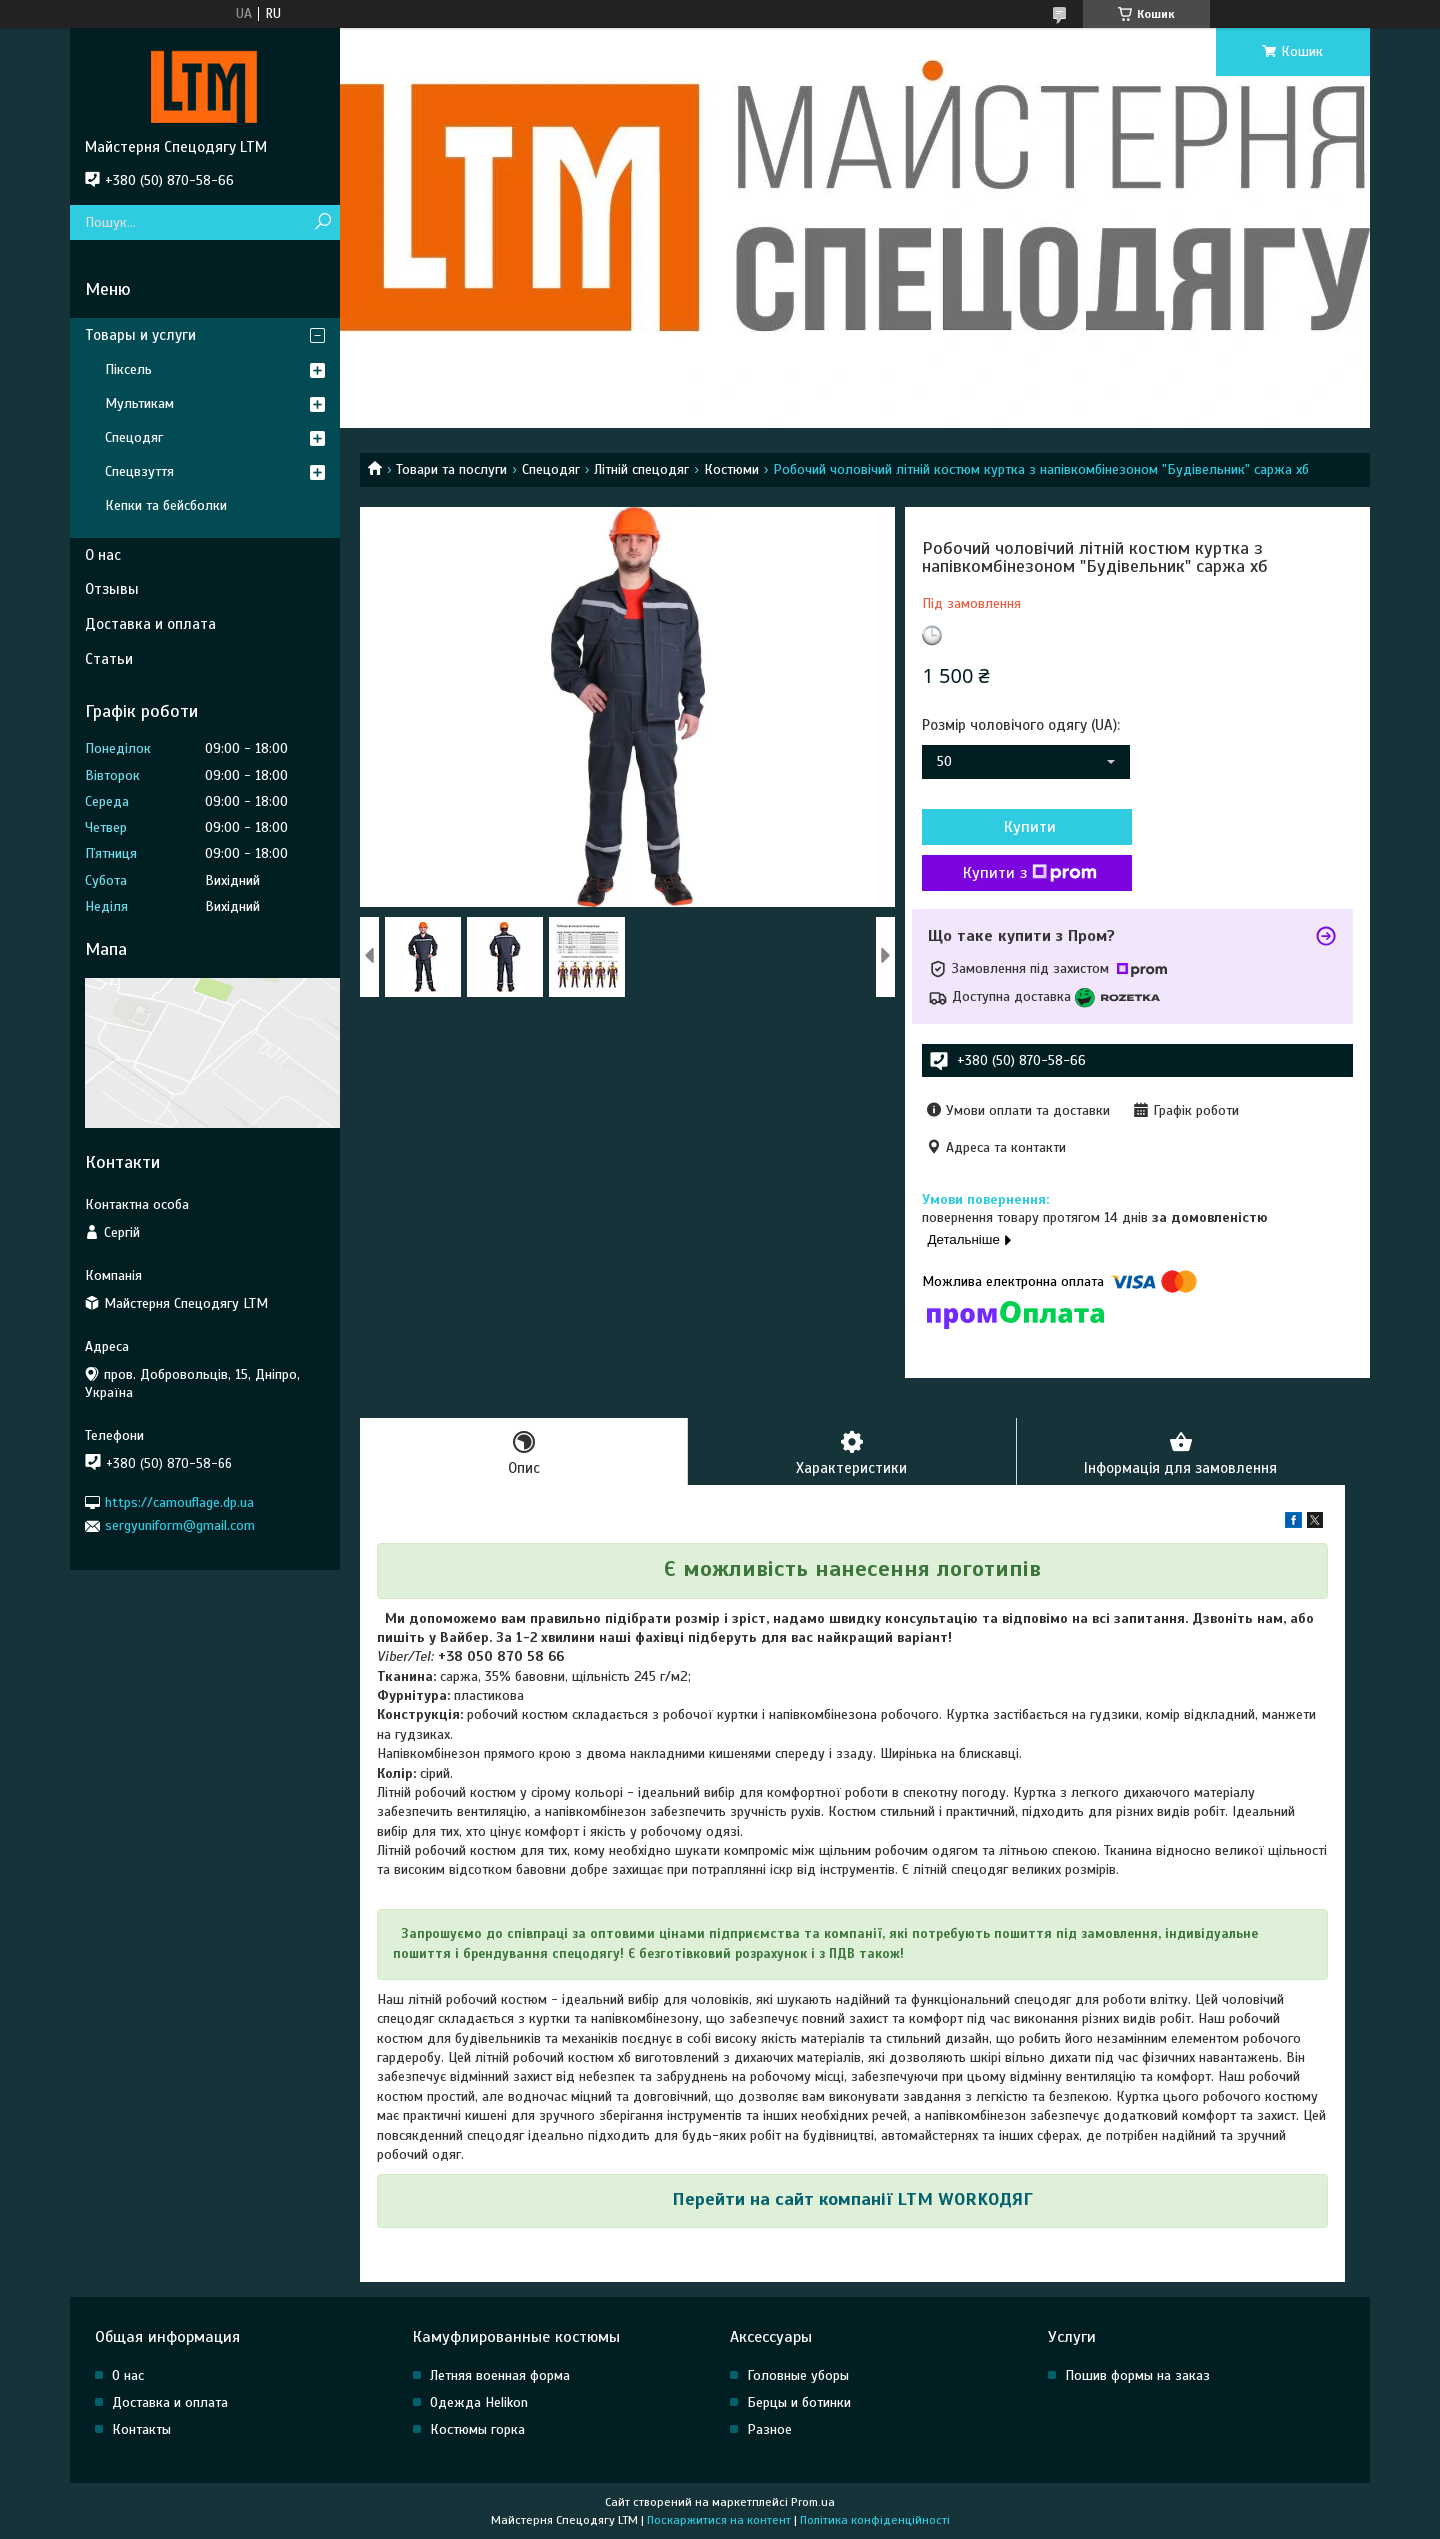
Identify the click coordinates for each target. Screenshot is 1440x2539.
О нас (103, 555)
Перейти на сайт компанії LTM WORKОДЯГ (852, 2199)
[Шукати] (322, 222)
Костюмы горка (477, 2429)
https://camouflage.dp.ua (179, 1502)
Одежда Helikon (479, 2402)
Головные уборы (798, 2375)
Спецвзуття (139, 471)
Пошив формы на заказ (1137, 2375)
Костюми (731, 469)
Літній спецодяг (641, 469)
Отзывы (112, 589)
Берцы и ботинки (799, 2402)
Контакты (141, 2429)
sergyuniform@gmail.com (180, 1525)
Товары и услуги (140, 335)
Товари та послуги (451, 469)
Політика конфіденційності (875, 2520)
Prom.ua (813, 2502)
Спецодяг (551, 469)
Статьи (109, 659)
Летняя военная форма (500, 2375)
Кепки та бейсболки (166, 505)
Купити (1030, 827)
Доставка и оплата (150, 624)
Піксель (128, 369)
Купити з (1030, 873)
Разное (769, 2429)
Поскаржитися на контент (719, 2520)
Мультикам (139, 403)
